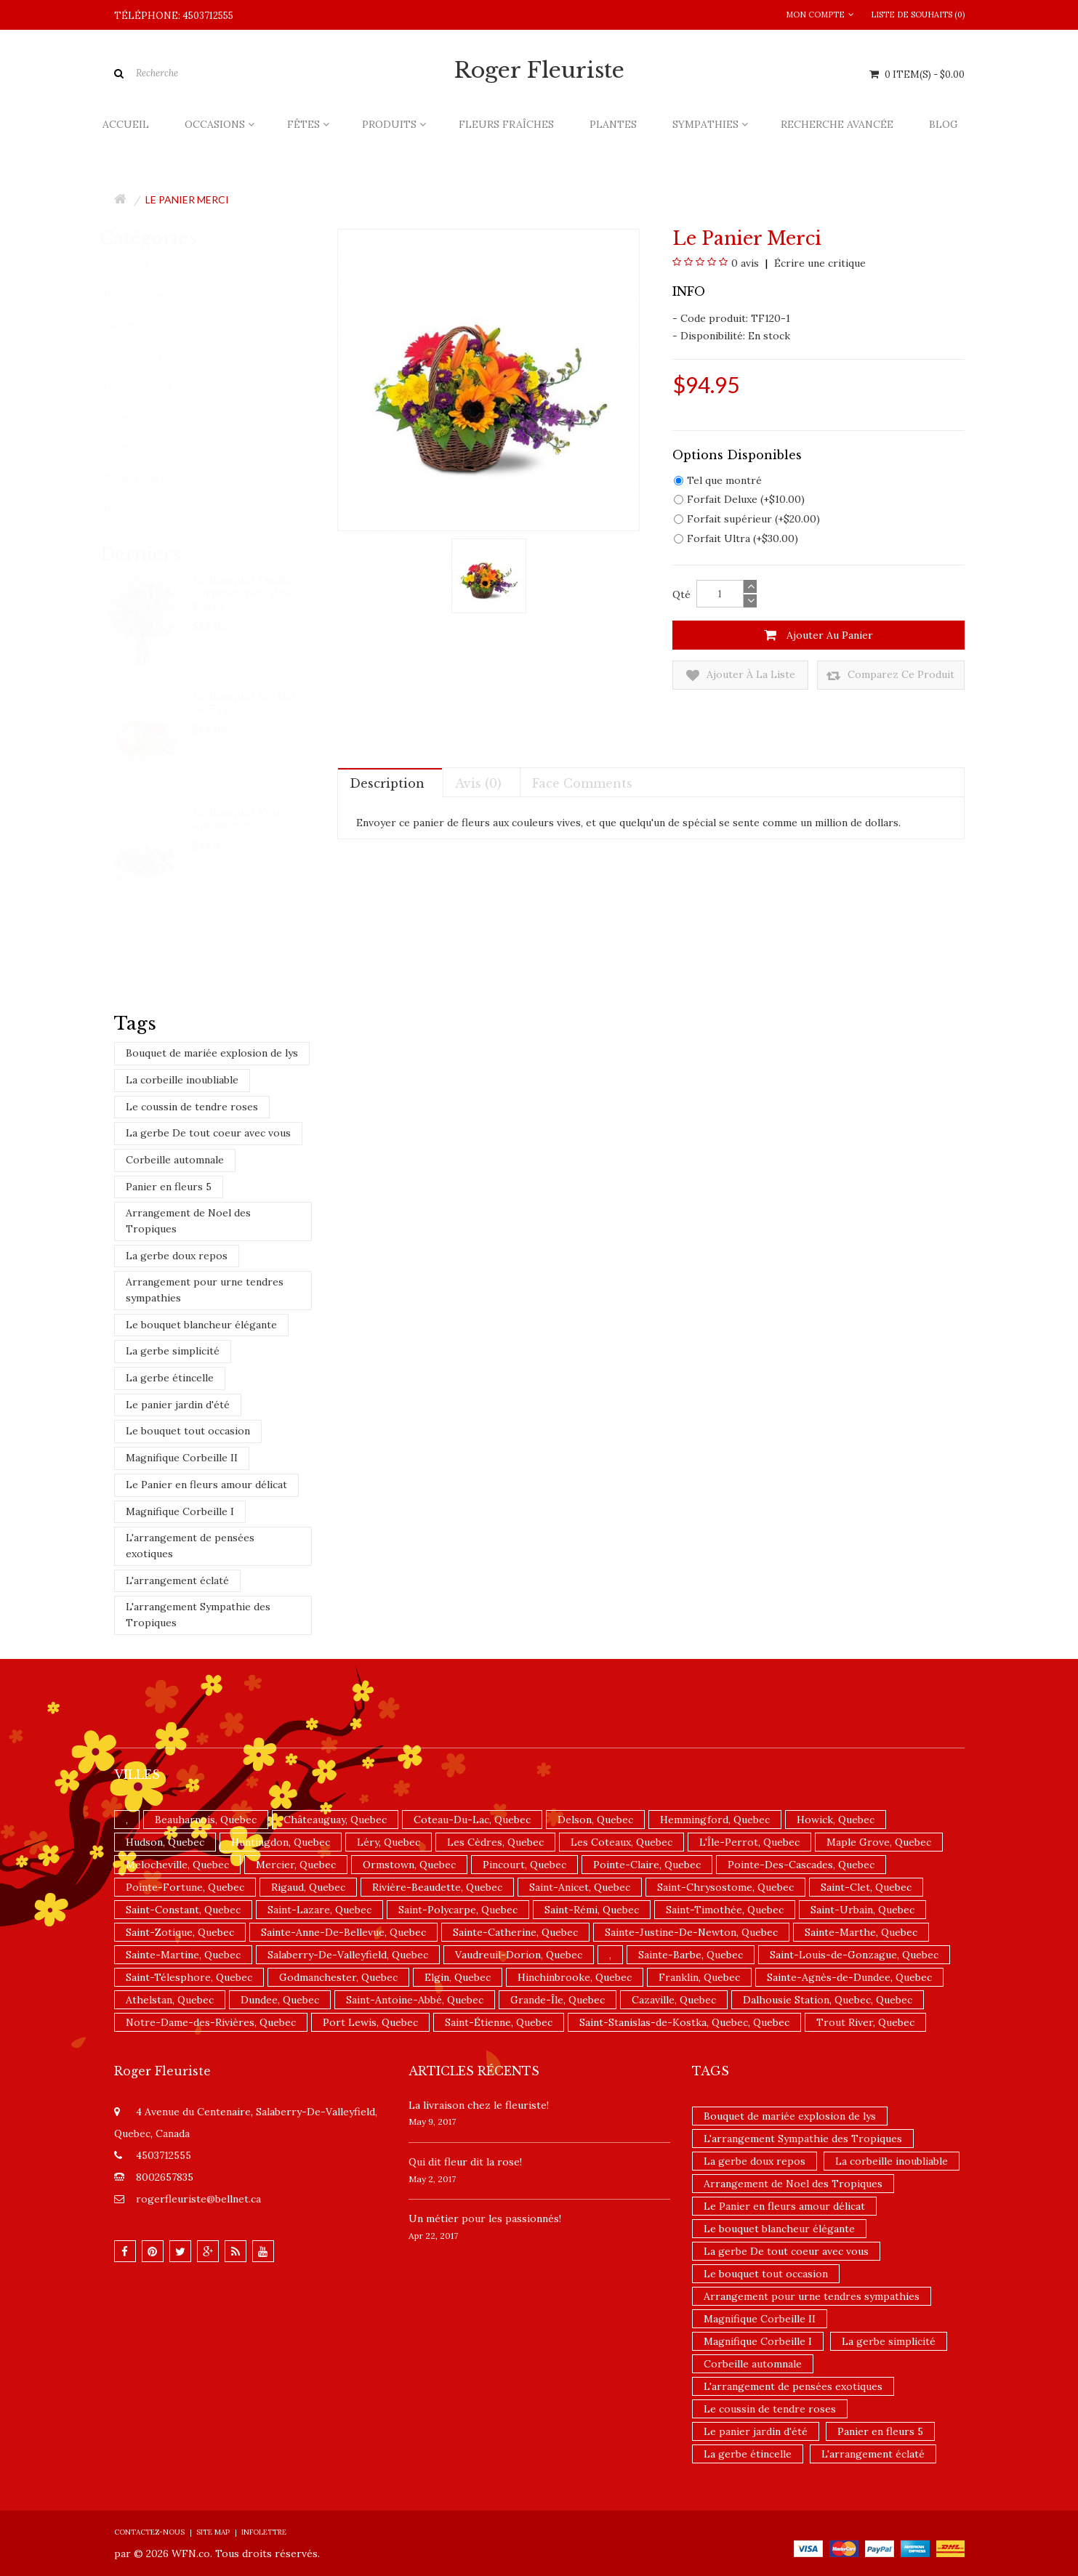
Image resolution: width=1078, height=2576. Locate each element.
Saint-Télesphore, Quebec (189, 1977)
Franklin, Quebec (699, 1977)
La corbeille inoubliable (182, 1079)
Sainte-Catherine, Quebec (515, 1932)
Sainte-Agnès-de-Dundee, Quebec (849, 1977)
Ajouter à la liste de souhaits (740, 675)
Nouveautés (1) (149, 509)
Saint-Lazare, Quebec (319, 1909)
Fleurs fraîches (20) (159, 294)
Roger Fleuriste (539, 70)
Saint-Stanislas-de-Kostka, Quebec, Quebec (684, 2022)
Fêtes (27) (139, 417)
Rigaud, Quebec (308, 1887)
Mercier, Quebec (296, 1864)
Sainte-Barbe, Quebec (690, 1954)
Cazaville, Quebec (674, 1999)
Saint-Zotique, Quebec (180, 1932)
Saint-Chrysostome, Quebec (725, 1887)
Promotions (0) (151, 478)
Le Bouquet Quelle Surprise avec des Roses (243, 592)
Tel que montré (718, 480)
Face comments (582, 783)
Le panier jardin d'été (178, 1404)
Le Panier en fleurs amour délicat (206, 1484)
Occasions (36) (150, 386)
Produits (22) (146, 448)
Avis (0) (478, 783)
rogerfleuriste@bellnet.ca (198, 2198)
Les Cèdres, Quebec (495, 1842)
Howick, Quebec (835, 1819)
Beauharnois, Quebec (206, 1819)
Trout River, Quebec (865, 2022)
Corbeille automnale (175, 1159)
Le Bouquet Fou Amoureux (237, 818)
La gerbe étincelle (170, 1377)
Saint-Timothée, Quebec (725, 1909)
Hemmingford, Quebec (715, 1819)
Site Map (213, 2532)
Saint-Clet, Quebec (866, 1887)
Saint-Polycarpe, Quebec (458, 1909)
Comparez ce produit (890, 675)
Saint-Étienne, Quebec (498, 2022)
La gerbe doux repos (177, 1255)
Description (387, 783)
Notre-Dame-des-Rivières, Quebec (211, 2022)
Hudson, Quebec (165, 1842)
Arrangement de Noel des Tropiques (188, 1220)
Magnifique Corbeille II (182, 1457)
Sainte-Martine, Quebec (183, 1954)
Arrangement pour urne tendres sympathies (204, 1289)
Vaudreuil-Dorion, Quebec (518, 1954)
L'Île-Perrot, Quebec (749, 1842)
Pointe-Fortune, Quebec (185, 1887)
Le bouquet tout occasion (188, 1430)
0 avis (745, 263)
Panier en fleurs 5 (169, 1186)
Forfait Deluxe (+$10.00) (739, 499)
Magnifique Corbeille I (180, 1511)
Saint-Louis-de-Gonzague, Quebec (854, 1954)
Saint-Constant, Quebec (183, 1909)
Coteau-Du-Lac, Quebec (472, 1819)
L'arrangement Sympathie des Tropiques (198, 1614)
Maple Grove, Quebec (878, 1842)
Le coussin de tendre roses (192, 1106)
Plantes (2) (140, 325)
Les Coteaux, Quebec (621, 1842)
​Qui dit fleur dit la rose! (465, 2161)
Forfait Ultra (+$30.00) (736, 538)
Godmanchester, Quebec (338, 1977)
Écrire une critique (818, 263)
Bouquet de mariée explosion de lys (212, 1052)
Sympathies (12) (152, 356)
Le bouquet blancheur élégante (201, 1324)
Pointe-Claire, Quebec (647, 1864)
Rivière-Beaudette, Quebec (437, 1887)
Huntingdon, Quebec (280, 1842)
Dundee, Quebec (280, 1999)
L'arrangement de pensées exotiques (190, 1545)
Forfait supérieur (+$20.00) (747, 518)
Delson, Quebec (595, 1819)
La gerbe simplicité (173, 1350)
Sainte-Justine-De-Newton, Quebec (691, 1932)
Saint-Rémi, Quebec (591, 1909)
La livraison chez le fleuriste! (479, 2105)
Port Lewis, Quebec (370, 2022)
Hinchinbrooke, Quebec (575, 1977)
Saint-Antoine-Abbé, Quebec (414, 1999)
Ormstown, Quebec (409, 1864)
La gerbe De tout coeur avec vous (208, 1132)
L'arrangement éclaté (177, 1580)
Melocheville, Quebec (177, 1864)
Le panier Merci (187, 199)
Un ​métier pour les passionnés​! (485, 2218)
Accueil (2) (139, 264)
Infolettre (263, 2532)
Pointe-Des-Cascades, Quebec (801, 1864)
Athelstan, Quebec (170, 1999)
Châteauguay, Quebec (335, 1819)
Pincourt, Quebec (524, 1864)
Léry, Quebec (388, 1842)
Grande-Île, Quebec (557, 1999)
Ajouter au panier (818, 635)
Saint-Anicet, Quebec (579, 1887)
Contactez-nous (149, 2532)
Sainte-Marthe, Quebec (861, 1932)
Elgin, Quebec (458, 1977)
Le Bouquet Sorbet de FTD (245, 702)
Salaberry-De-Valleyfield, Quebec (348, 1954)
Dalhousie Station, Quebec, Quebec (827, 1999)
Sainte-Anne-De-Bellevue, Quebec (343, 1932)
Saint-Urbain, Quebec (862, 1909)
